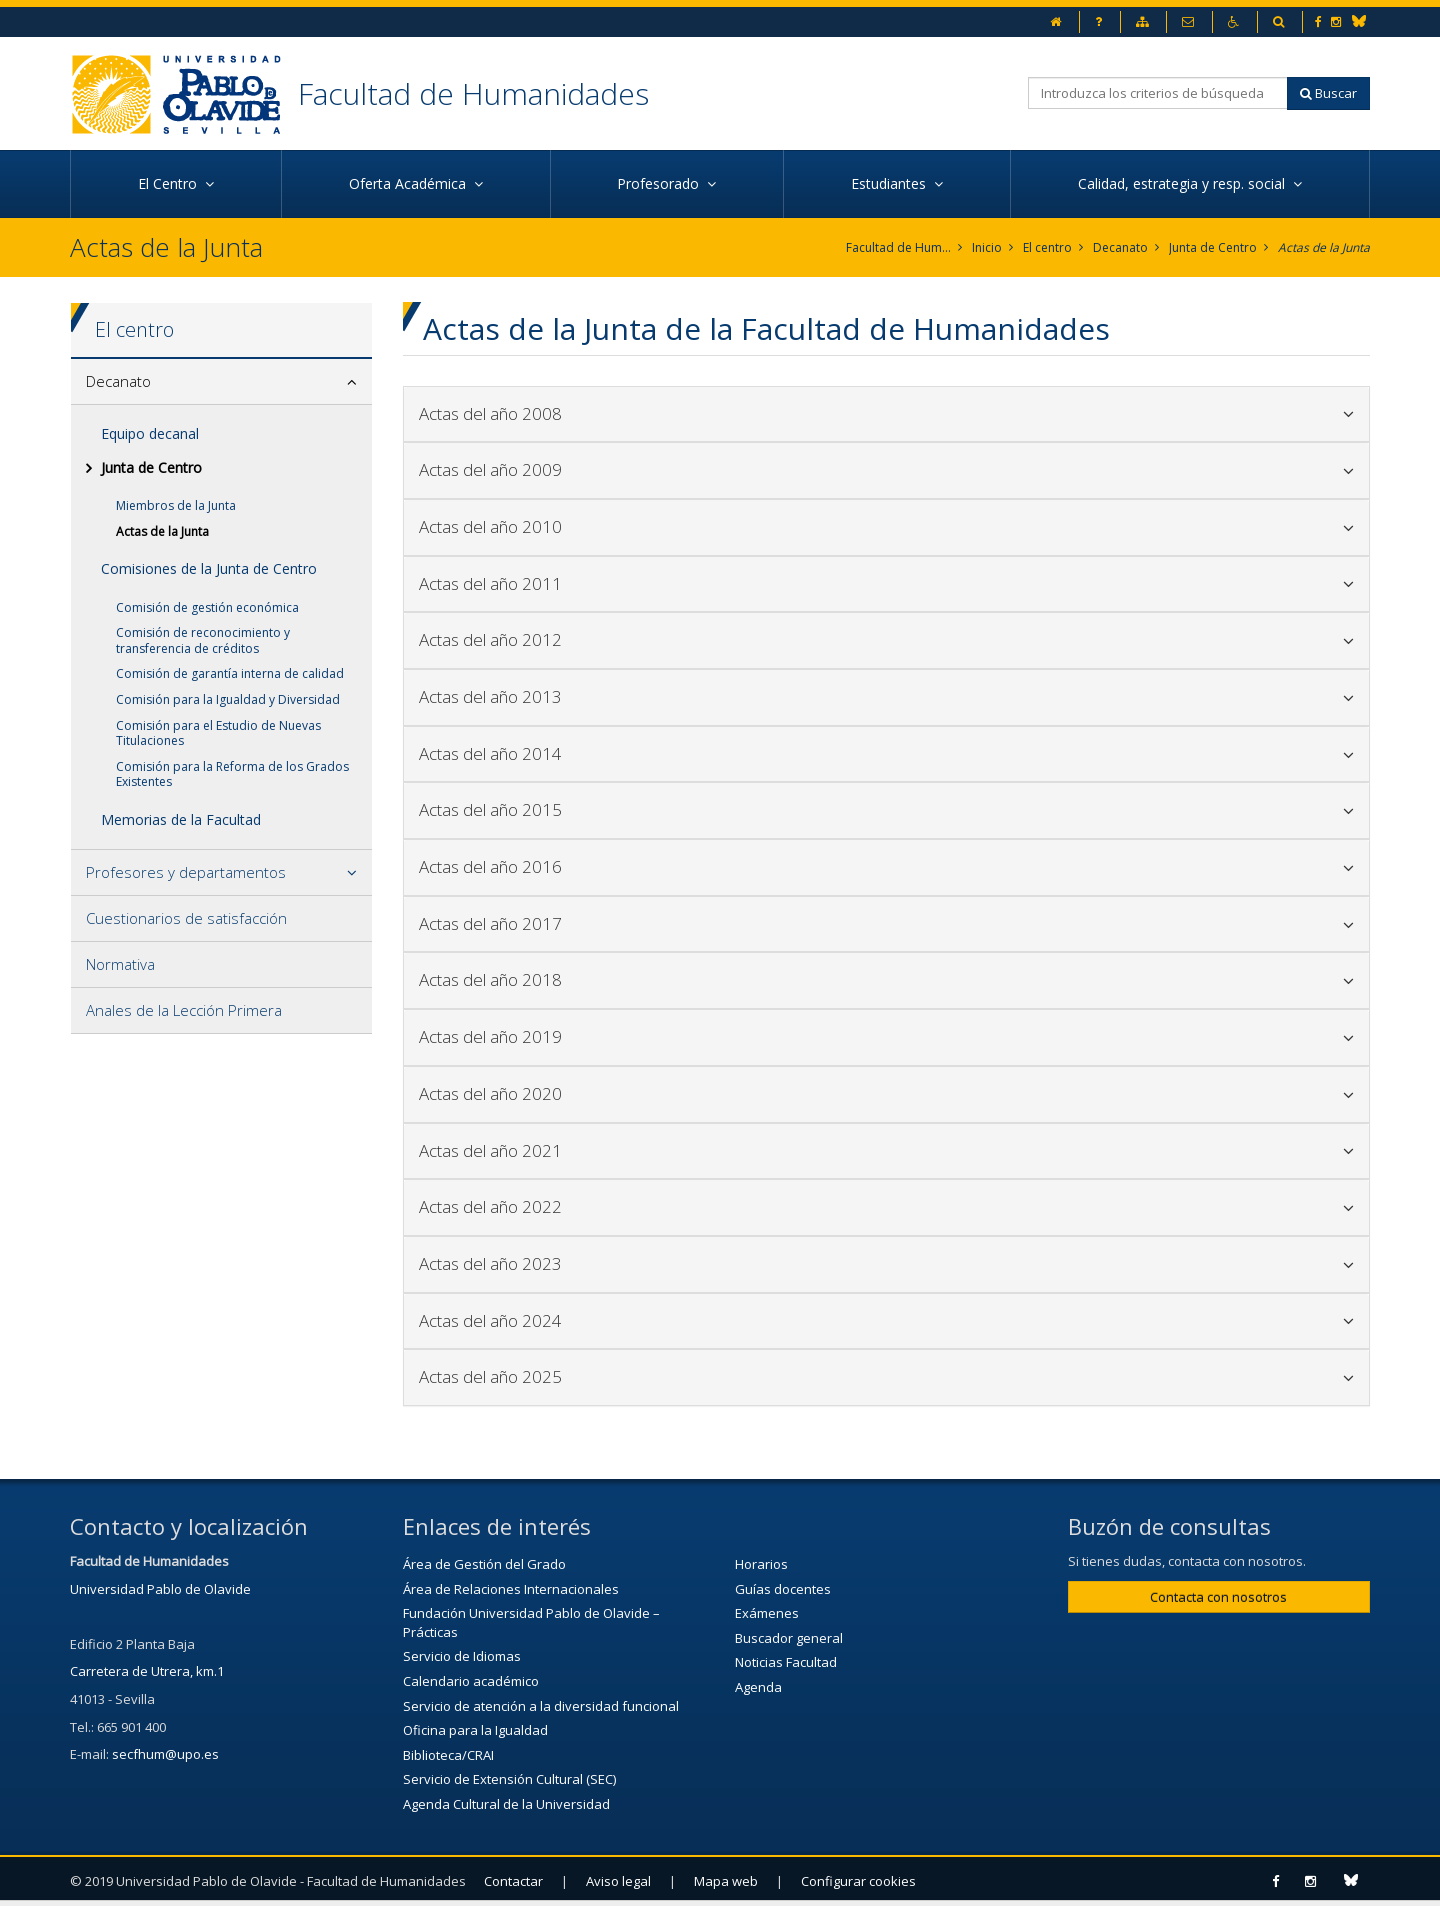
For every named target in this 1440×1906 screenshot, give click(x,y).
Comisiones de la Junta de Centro (209, 568)
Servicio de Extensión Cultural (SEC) (509, 1779)
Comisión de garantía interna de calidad (230, 673)
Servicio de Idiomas (462, 1656)
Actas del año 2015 (887, 809)
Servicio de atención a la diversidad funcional (541, 1706)
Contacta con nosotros (1218, 1597)
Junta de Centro (1213, 247)
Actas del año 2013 (887, 696)
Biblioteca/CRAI (448, 1755)
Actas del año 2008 (887, 413)
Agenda (758, 1687)
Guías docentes (783, 1589)
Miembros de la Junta (176, 505)
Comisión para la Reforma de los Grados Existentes (232, 774)
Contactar (513, 1881)
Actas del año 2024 (887, 1320)
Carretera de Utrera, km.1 (147, 1671)
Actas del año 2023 (887, 1263)
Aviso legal (618, 1881)
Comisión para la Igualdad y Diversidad (228, 699)
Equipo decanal (150, 433)
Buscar (1328, 93)
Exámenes (767, 1613)
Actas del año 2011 (887, 583)
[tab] (221, 382)
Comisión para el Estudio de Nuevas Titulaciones (218, 733)
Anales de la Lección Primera (184, 1010)
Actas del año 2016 (887, 866)
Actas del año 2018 (887, 979)
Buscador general (789, 1638)
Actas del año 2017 (887, 923)
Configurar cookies (858, 1881)
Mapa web (726, 1881)
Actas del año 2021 (887, 1150)
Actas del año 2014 (887, 753)
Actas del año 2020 (887, 1093)
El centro (1047, 247)
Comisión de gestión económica (207, 607)
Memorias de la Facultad (181, 819)
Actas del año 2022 (887, 1206)
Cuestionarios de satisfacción (186, 918)
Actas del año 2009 (887, 469)
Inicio (987, 247)
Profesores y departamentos (186, 872)
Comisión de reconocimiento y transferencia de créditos (203, 640)
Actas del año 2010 (887, 526)
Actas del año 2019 (887, 1036)
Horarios (761, 1564)
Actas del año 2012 (887, 639)
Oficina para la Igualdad (475, 1730)
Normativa (120, 964)
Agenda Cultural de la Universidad (506, 1804)
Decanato (1120, 247)
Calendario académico (471, 1681)
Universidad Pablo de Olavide (160, 1589)
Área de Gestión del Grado (484, 1564)
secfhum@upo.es (165, 1754)
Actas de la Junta (1324, 247)
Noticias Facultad (786, 1662)
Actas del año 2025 (887, 1376)
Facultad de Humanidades (473, 93)
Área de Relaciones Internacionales (511, 1589)
